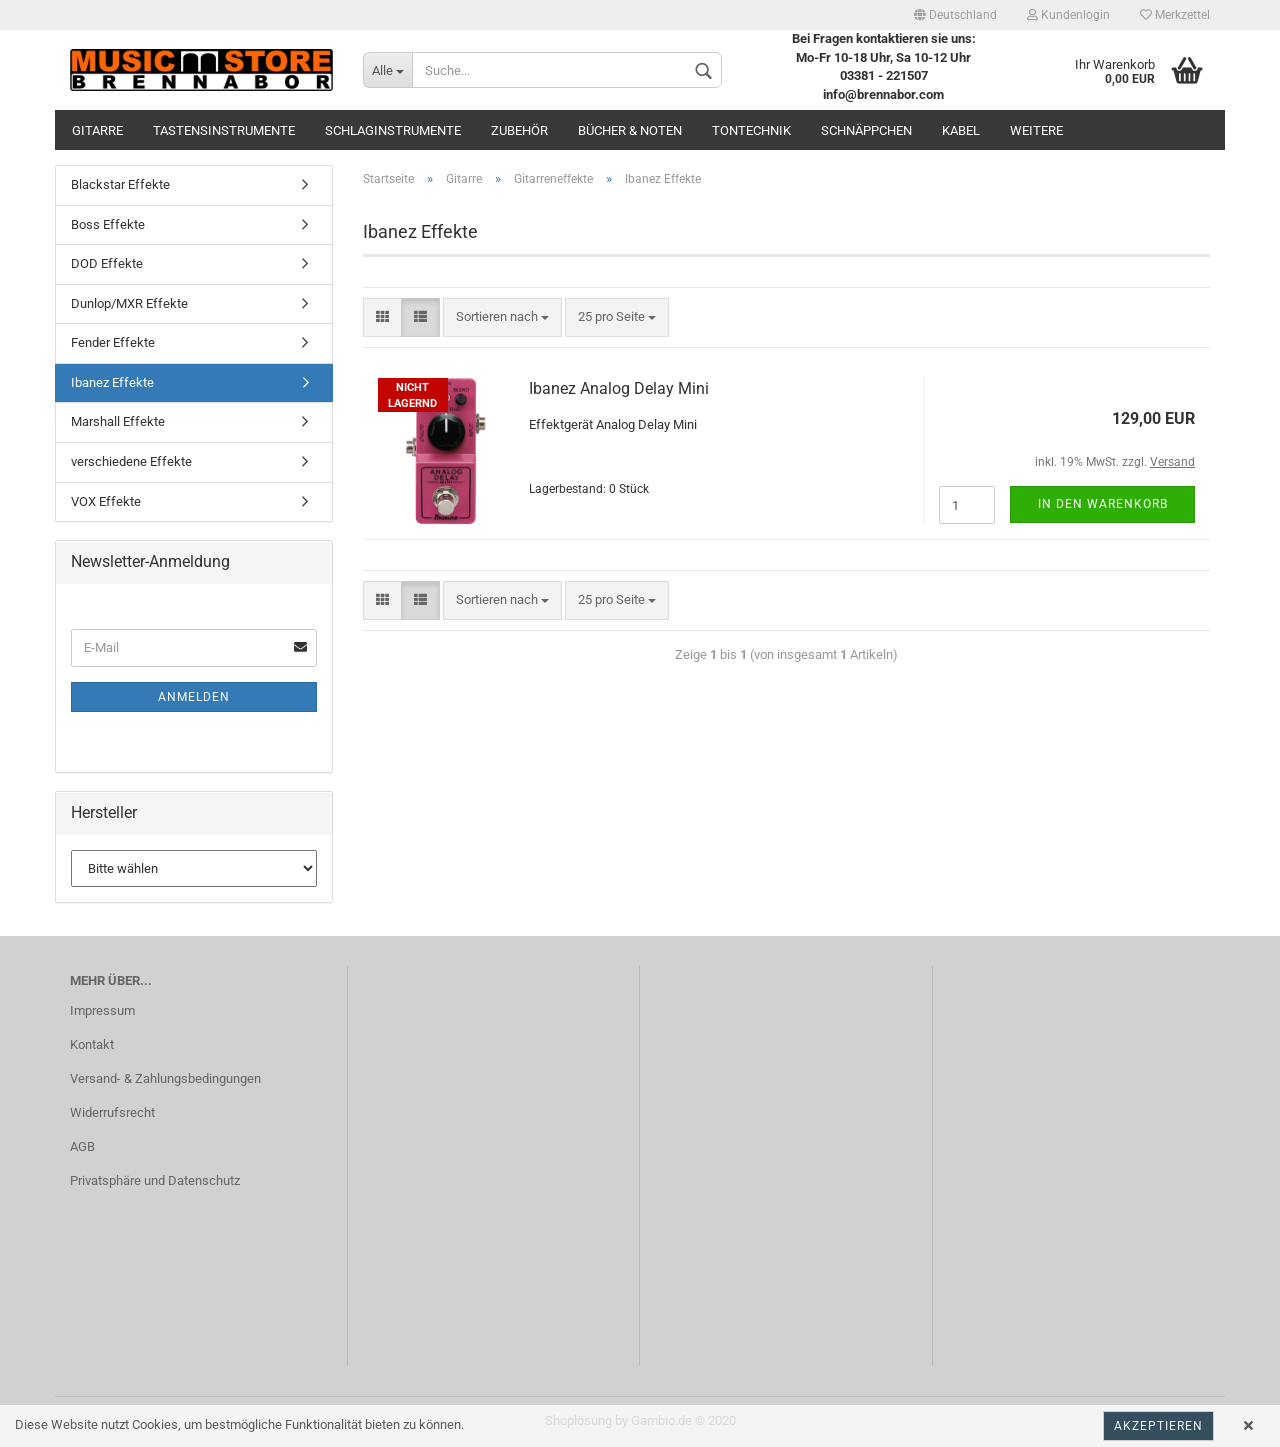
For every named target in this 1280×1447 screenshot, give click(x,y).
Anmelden (194, 697)
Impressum (102, 1010)
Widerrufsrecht (112, 1112)
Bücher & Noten (630, 130)
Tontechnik (751, 130)
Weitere (1036, 130)
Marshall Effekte (118, 421)
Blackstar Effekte (120, 184)
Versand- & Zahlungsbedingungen (165, 1078)
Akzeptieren (1158, 1426)
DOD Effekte (107, 263)
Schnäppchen (866, 130)
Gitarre (97, 130)
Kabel (961, 130)
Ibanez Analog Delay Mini (619, 388)
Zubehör (519, 130)
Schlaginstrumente (393, 130)
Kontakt (92, 1044)
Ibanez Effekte (112, 382)
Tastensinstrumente (224, 130)
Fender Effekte (113, 342)
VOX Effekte (106, 501)
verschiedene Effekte (131, 461)
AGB (82, 1146)
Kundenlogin (1068, 15)
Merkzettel (1175, 15)
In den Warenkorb (1103, 504)
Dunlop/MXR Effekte (129, 303)
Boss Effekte (108, 224)
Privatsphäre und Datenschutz (155, 1180)
